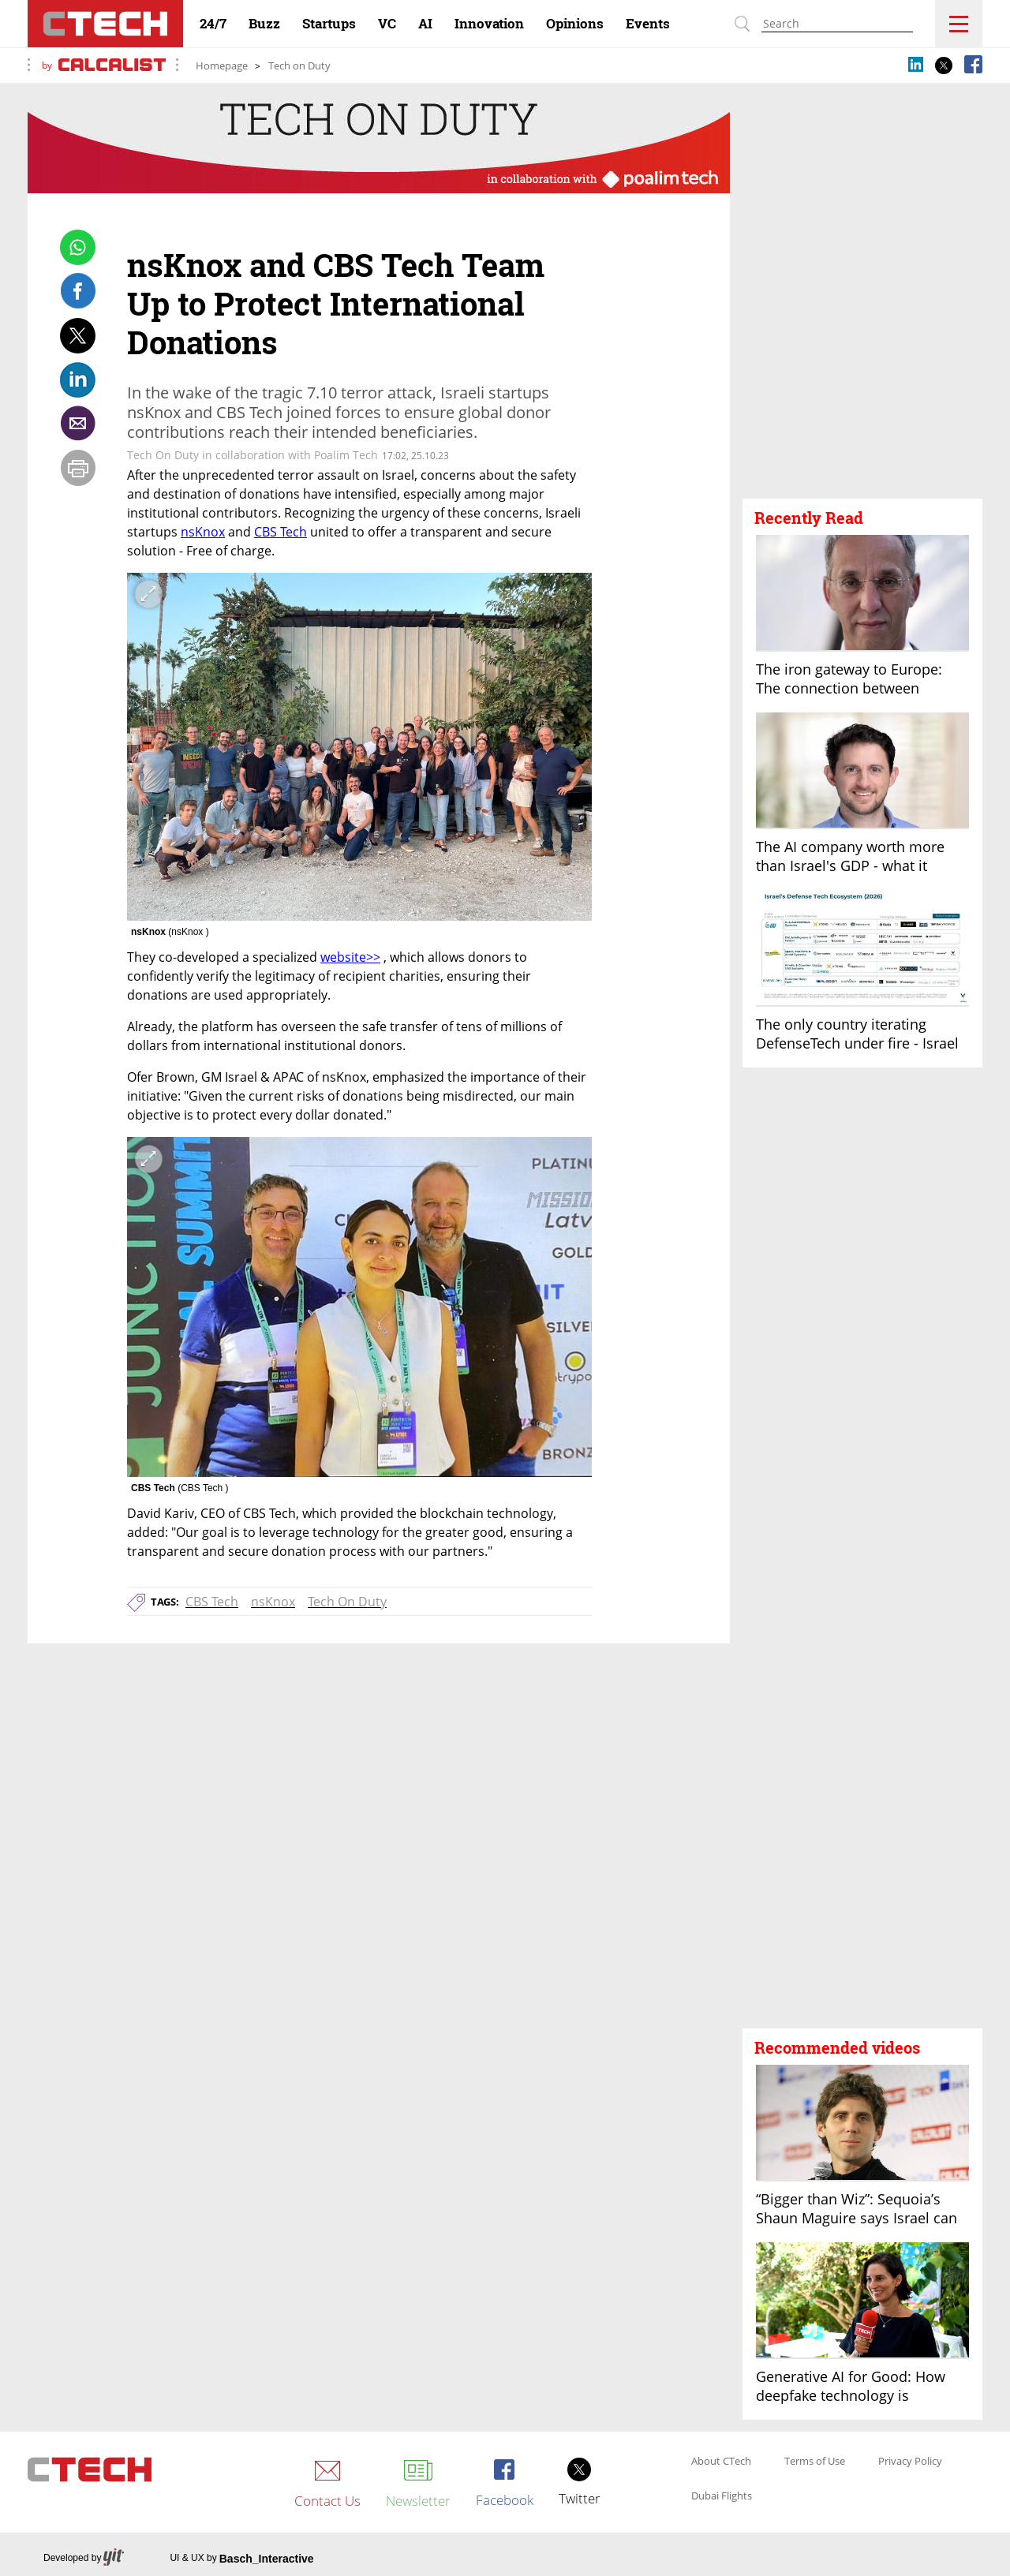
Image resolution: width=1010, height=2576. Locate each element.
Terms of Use (814, 2461)
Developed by (83, 2558)
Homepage (222, 65)
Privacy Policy (910, 2461)
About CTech (721, 2461)
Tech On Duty (347, 1601)
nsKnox (273, 1601)
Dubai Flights (721, 2496)
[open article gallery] (359, 747)
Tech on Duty (299, 65)
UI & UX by (241, 2558)
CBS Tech (211, 1601)
